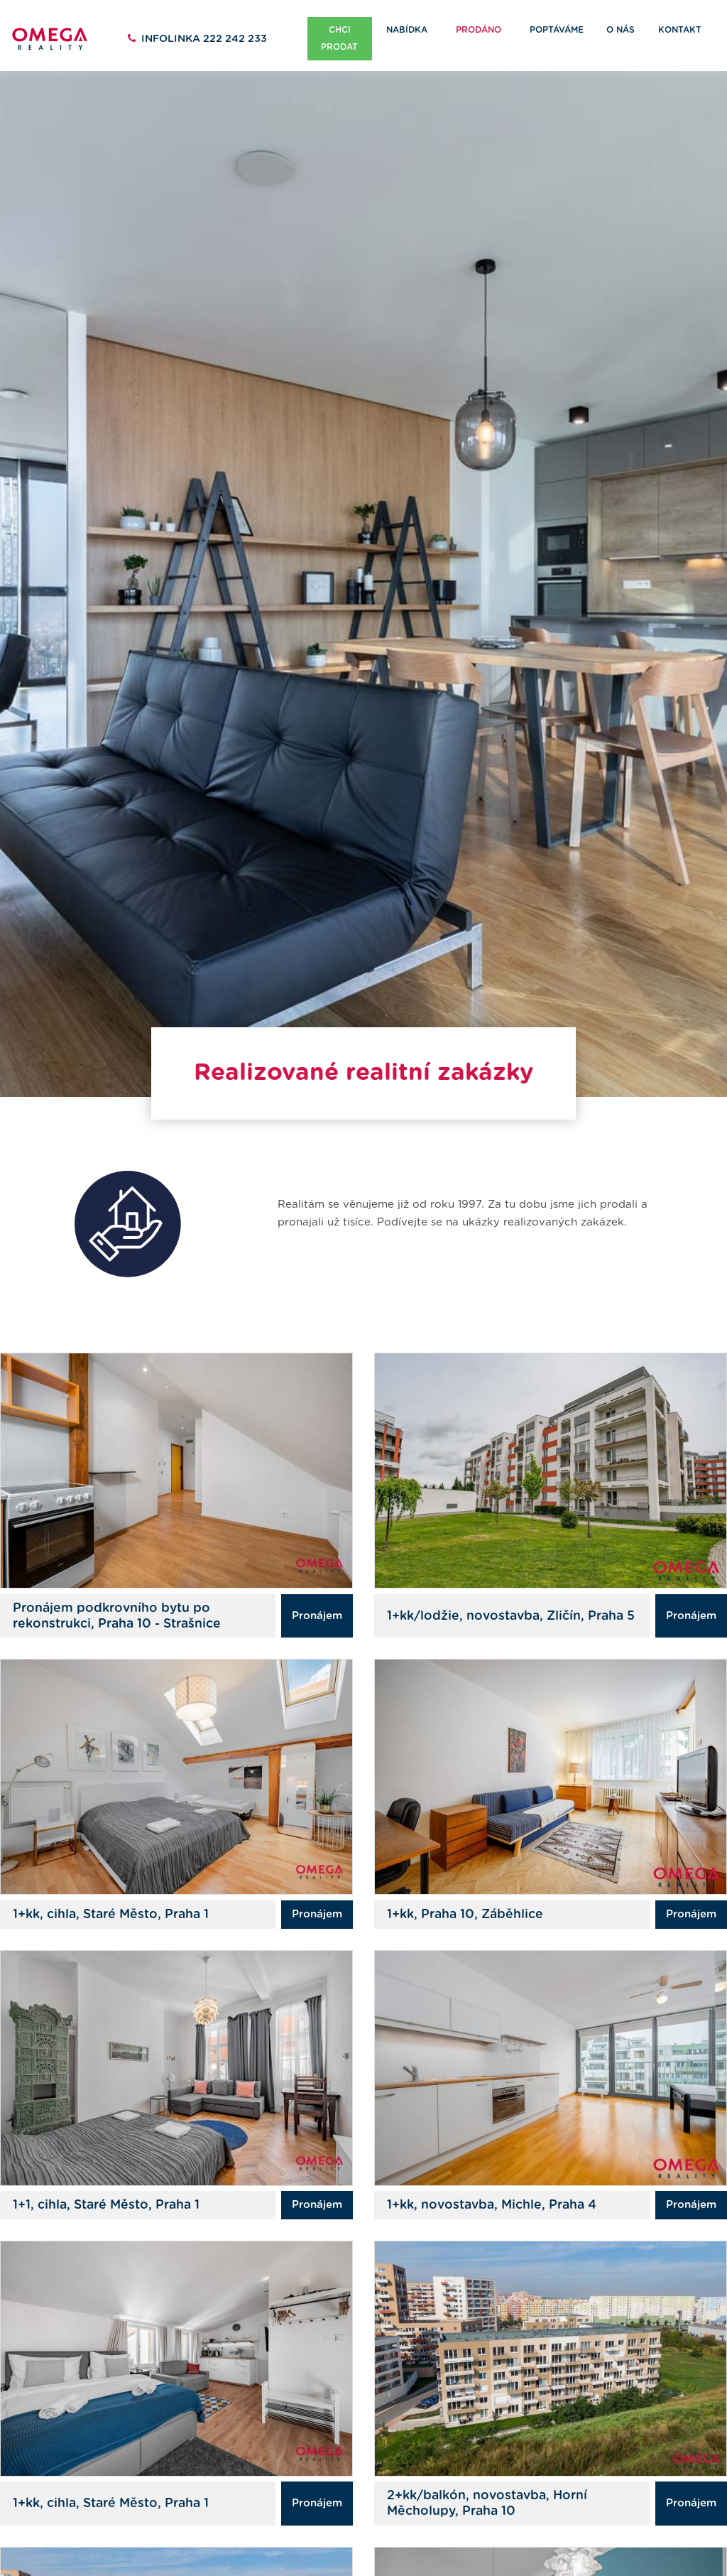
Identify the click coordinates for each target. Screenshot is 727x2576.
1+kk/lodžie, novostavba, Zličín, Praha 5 (511, 1582)
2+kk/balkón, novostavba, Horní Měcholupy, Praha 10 (487, 2470)
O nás (620, 30)
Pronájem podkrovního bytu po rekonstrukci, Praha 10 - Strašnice (117, 1583)
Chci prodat (339, 38)
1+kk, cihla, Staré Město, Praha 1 (111, 1881)
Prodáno (478, 30)
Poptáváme (557, 30)
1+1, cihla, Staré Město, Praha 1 (106, 2171)
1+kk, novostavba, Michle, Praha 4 (491, 2171)
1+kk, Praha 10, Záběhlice (465, 1881)
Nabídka (406, 30)
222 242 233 (204, 39)
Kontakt (679, 30)
